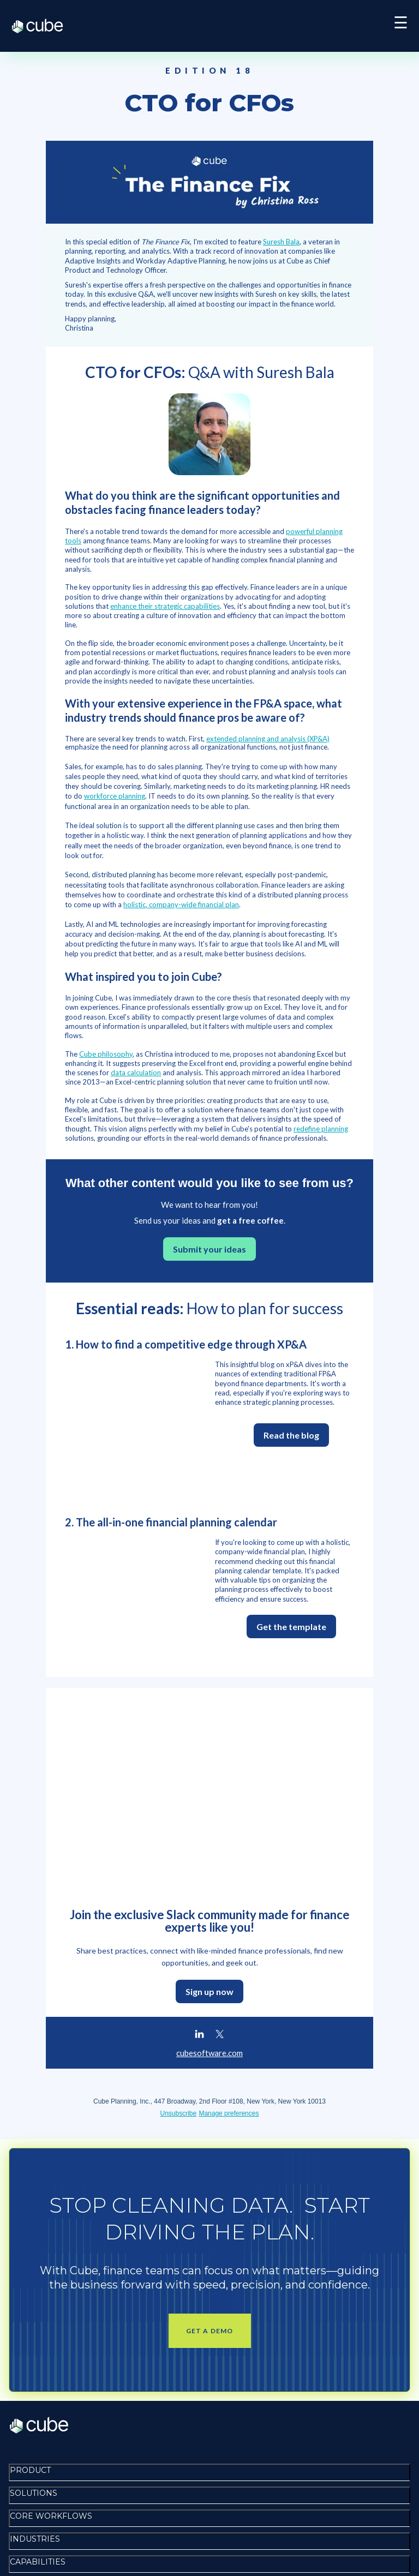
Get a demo (210, 2122)
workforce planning (114, 796)
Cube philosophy (106, 1054)
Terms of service (44, 2541)
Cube (43, 26)
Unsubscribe (178, 1904)
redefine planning (321, 1128)
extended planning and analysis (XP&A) (268, 738)
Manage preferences (229, 1904)
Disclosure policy (45, 2554)
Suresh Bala (281, 241)
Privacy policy (38, 2528)
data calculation (136, 1072)
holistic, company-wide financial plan (181, 904)
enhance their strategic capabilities (165, 606)
